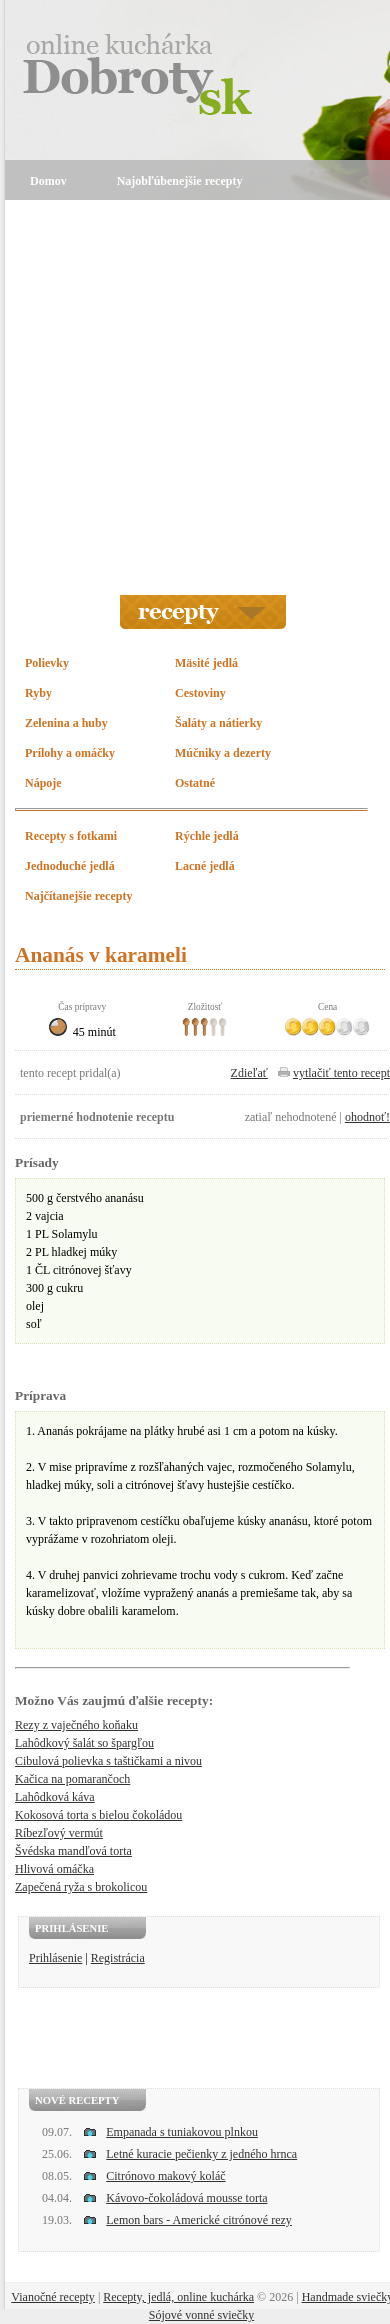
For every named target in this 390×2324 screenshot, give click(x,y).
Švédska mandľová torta (73, 1851)
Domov (48, 181)
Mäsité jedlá (206, 663)
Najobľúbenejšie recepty (180, 181)
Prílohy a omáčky (70, 753)
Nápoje (43, 783)
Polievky (47, 663)
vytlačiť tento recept (341, 1073)
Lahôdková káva (55, 1797)
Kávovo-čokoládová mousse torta (186, 2198)
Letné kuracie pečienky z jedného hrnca (201, 2154)
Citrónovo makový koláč (165, 2176)
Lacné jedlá (205, 866)
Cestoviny (200, 693)
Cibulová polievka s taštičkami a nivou (108, 1761)
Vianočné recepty (53, 2297)
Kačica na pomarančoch (72, 1779)
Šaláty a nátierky (218, 723)
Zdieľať (249, 1073)
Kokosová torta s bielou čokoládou (98, 1815)
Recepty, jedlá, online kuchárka (178, 2297)
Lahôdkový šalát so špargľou (84, 1743)
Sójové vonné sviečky (201, 2315)
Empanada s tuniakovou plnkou (182, 2132)
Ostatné (195, 783)
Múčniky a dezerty (223, 753)
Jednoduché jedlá (70, 866)
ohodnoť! (367, 1117)
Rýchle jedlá (207, 836)
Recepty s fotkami (71, 836)
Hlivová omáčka (54, 1869)
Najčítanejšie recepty (78, 896)
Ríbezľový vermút (59, 1833)
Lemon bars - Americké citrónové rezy (199, 2220)
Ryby (38, 693)
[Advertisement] (187, 397)
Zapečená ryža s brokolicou (81, 1887)
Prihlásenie (55, 1958)
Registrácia (118, 1958)
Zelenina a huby (66, 723)
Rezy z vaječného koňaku (76, 1725)
